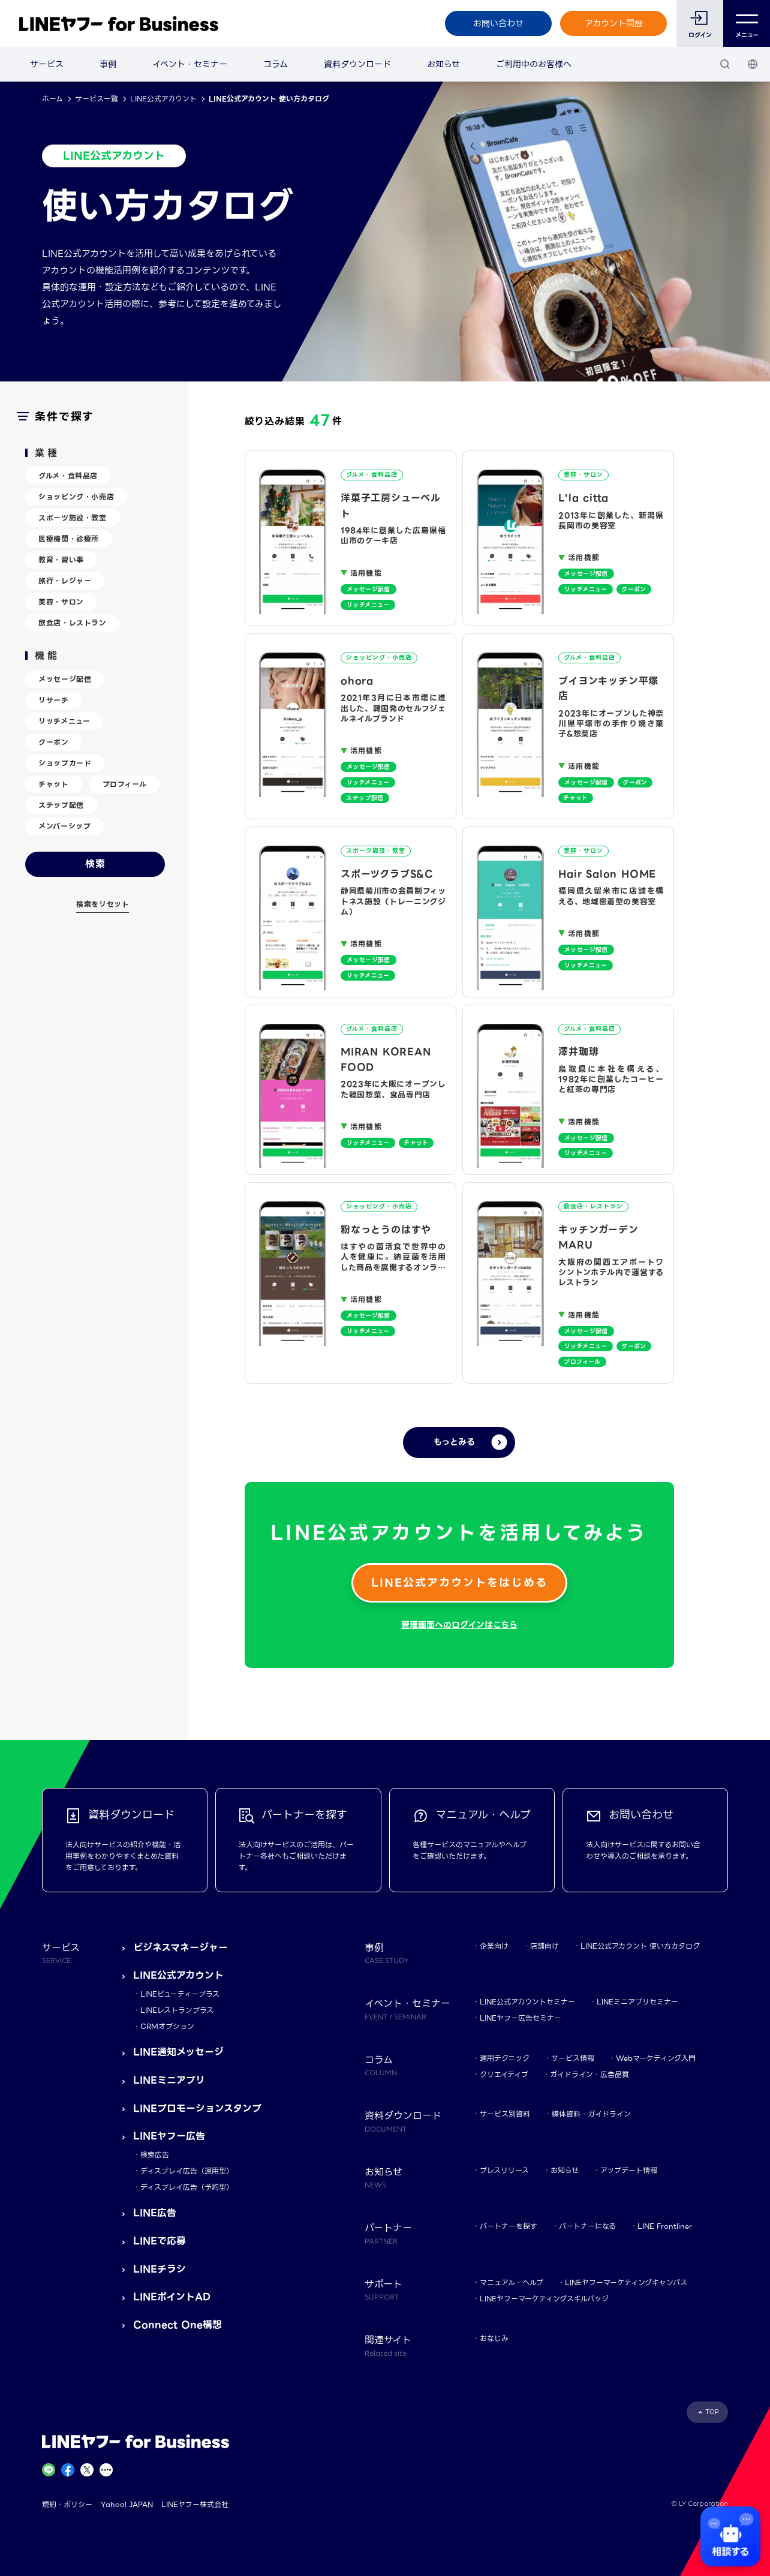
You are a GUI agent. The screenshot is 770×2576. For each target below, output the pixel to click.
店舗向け (544, 1946)
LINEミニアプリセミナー (637, 2001)
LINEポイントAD (171, 2296)
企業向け (494, 1946)
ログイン (700, 35)
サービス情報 (572, 2058)
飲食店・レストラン (72, 623)
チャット (53, 784)
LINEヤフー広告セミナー (520, 2018)
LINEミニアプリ (169, 2080)
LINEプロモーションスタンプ (197, 2108)
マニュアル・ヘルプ (511, 2282)
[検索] (725, 64)
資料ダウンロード (357, 64)
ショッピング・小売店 (76, 497)
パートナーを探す (508, 2226)
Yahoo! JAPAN (127, 2504)
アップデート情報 (628, 2170)
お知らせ (443, 64)
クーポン (53, 742)
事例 (108, 64)
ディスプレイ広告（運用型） (186, 2171)
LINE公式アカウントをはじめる (459, 1582)
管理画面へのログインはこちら (459, 1624)
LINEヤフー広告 (169, 2136)
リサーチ (53, 700)
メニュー (747, 23)
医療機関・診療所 (68, 539)
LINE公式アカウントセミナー (527, 2001)
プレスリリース (504, 2170)
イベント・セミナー (189, 64)
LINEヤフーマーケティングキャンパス (626, 2282)
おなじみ (494, 2338)
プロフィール (125, 784)
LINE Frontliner (664, 2226)
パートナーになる (587, 2226)
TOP (712, 2412)
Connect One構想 (177, 2325)
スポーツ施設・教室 (72, 518)
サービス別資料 (505, 2114)
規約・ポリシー (67, 2504)
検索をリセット (102, 904)
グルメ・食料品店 (68, 476)
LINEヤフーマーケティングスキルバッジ (544, 2298)
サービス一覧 (96, 98)
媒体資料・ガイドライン (591, 2114)
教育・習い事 (61, 560)
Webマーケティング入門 (656, 2058)
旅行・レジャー (64, 581)
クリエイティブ (504, 2074)
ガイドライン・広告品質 (589, 2074)
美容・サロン (61, 602)
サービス (47, 64)
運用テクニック (505, 2058)
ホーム (52, 98)
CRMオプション (167, 2026)
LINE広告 (154, 2212)
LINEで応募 (159, 2241)
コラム (275, 64)
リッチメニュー (64, 721)
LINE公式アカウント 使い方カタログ (640, 1946)
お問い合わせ (498, 23)
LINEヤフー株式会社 (194, 2504)
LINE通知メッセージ (178, 2052)
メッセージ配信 (64, 679)
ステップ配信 (61, 805)
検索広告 (154, 2154)
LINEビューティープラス (179, 1994)
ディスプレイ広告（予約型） (186, 2187)
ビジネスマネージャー (180, 1947)
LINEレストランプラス (176, 2010)
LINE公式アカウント (163, 98)
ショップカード (64, 763)
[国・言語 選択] (752, 64)
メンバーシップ (64, 826)
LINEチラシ (159, 2269)
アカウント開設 (614, 23)
